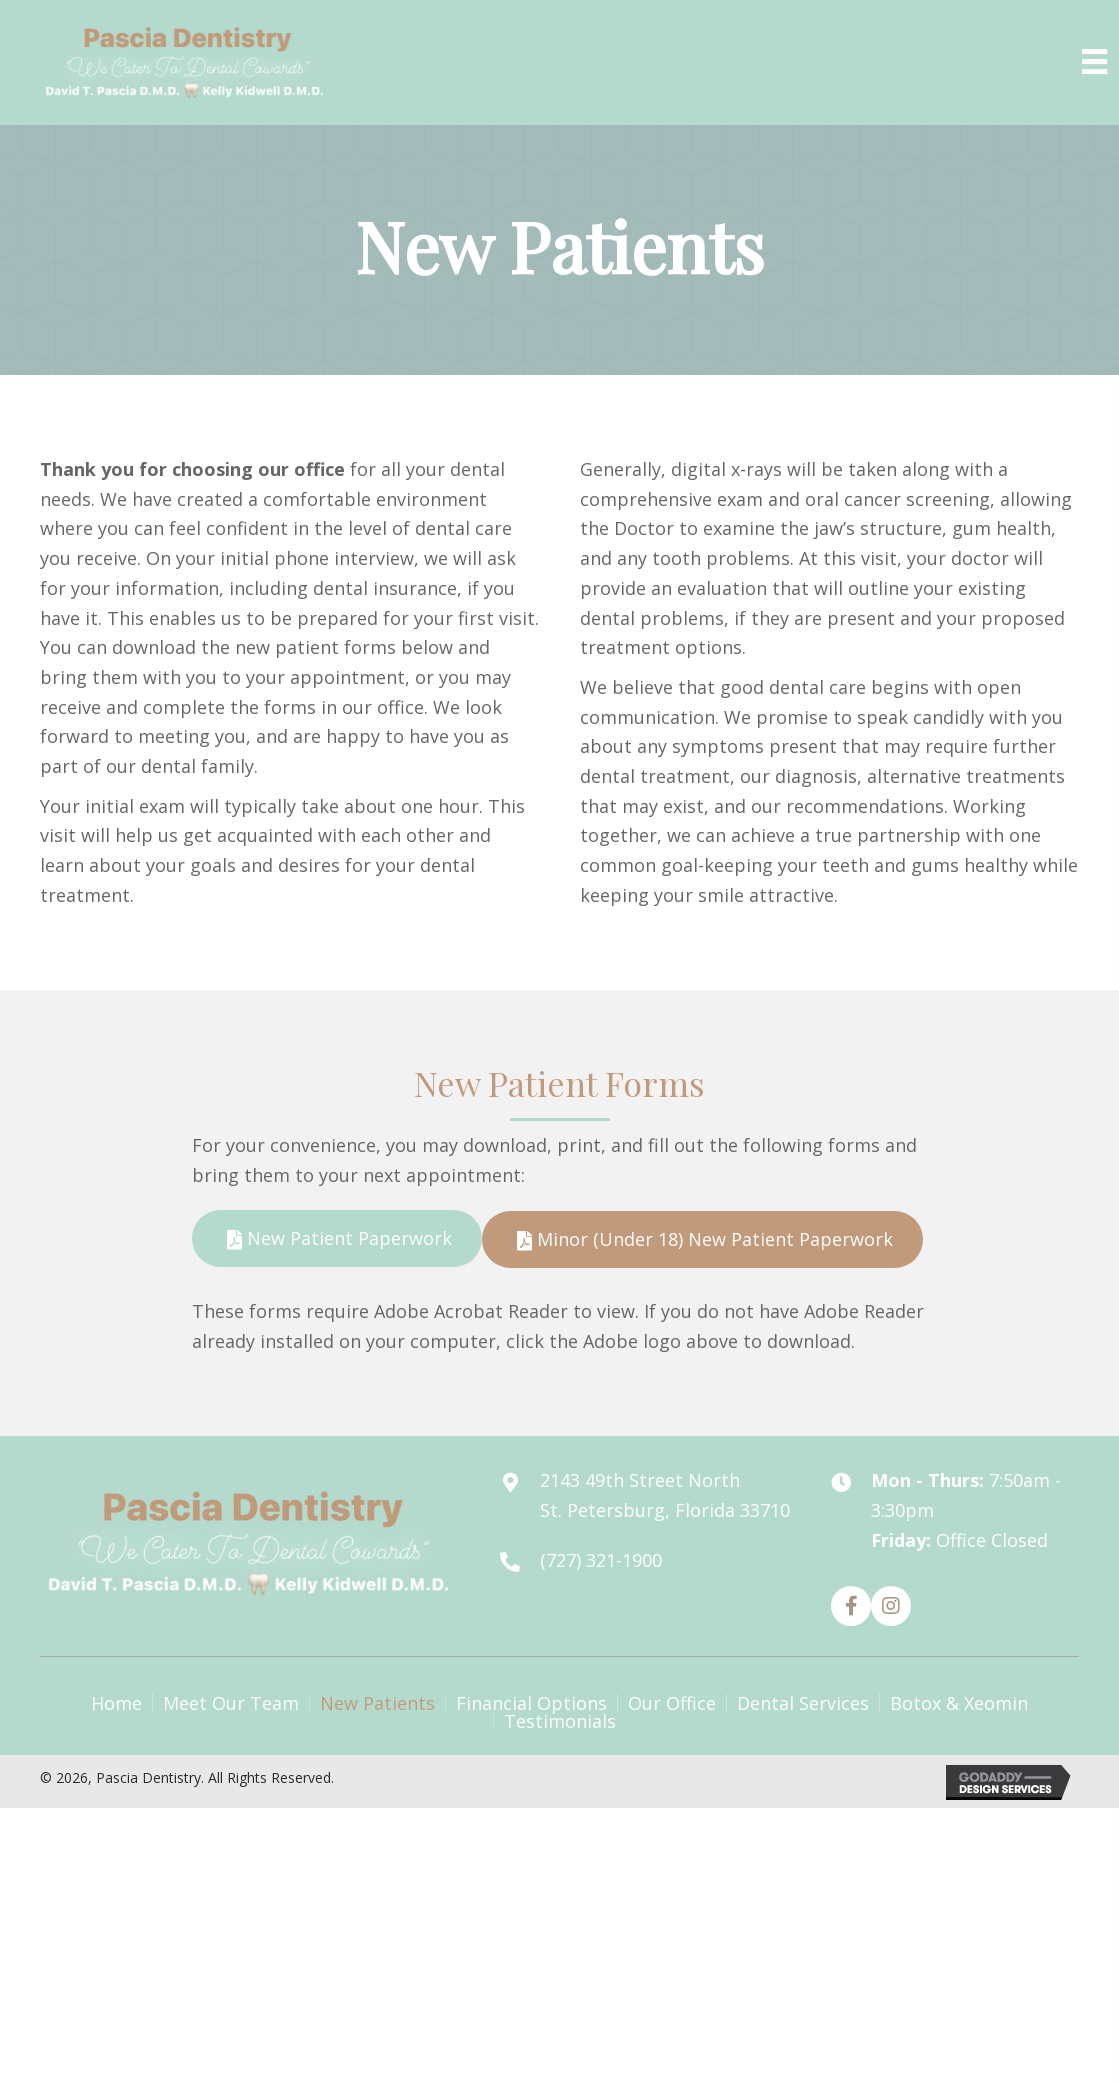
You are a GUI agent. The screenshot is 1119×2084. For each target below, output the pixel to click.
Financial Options (531, 1703)
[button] (337, 1238)
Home (116, 1703)
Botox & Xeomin (959, 1703)
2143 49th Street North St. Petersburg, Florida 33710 (665, 1495)
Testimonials (560, 1721)
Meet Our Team (231, 1703)
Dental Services (803, 1703)
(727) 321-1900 (601, 1560)
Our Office (672, 1703)
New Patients (377, 1703)
